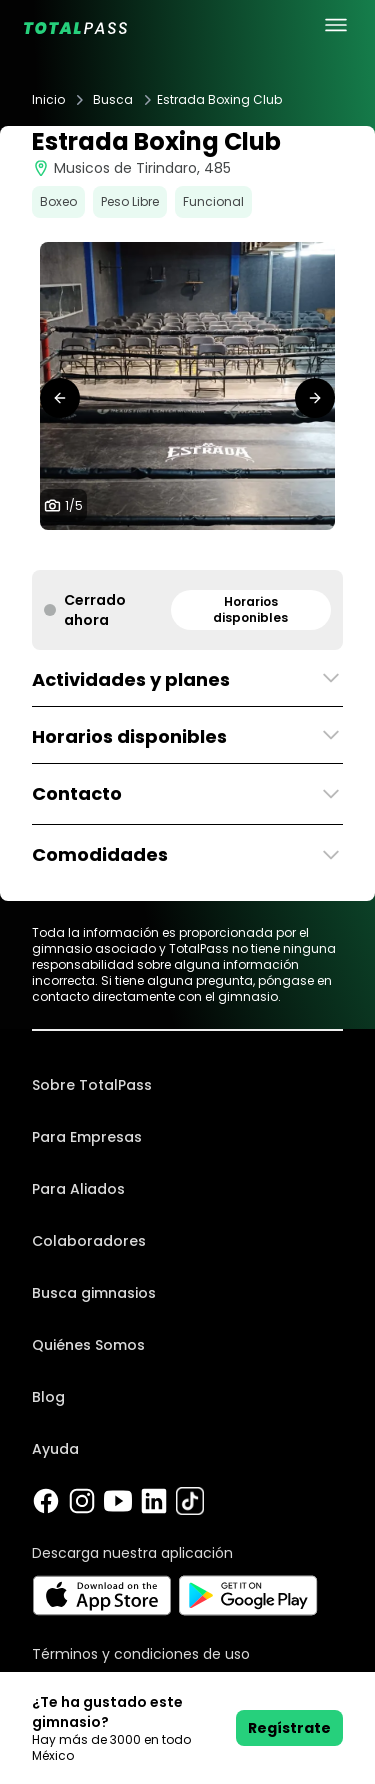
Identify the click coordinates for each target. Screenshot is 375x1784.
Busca (113, 100)
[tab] (156, 550)
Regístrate (289, 1728)
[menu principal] (336, 25)
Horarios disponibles (250, 609)
